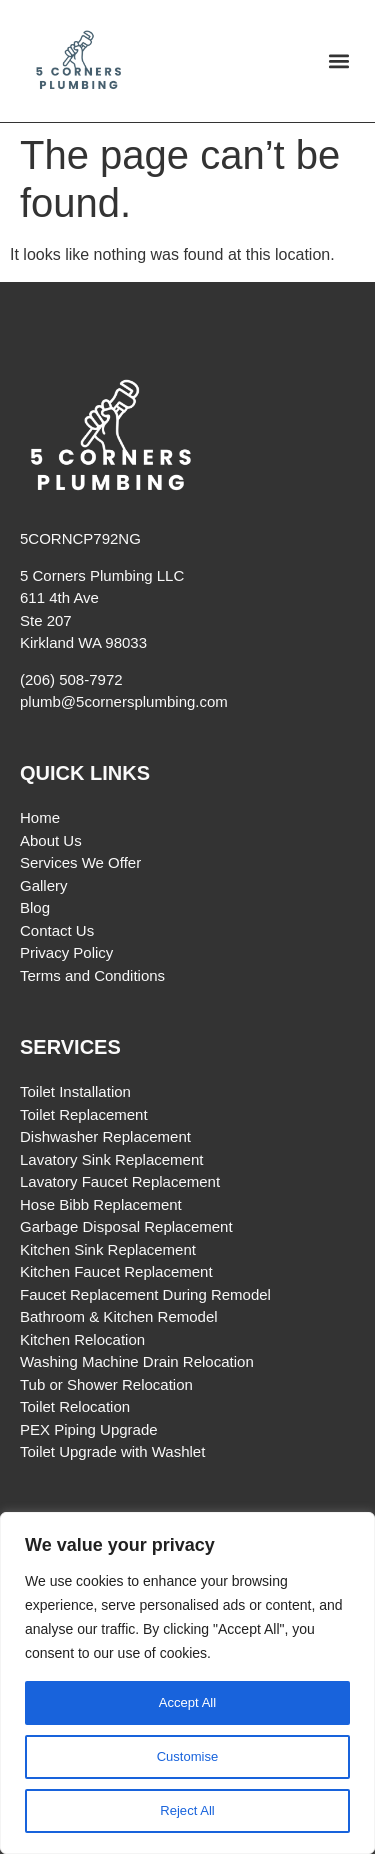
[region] (187, 1683)
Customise (187, 1757)
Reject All (187, 1811)
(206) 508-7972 (71, 679)
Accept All (187, 1703)
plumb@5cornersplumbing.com (124, 701)
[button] (338, 61)
